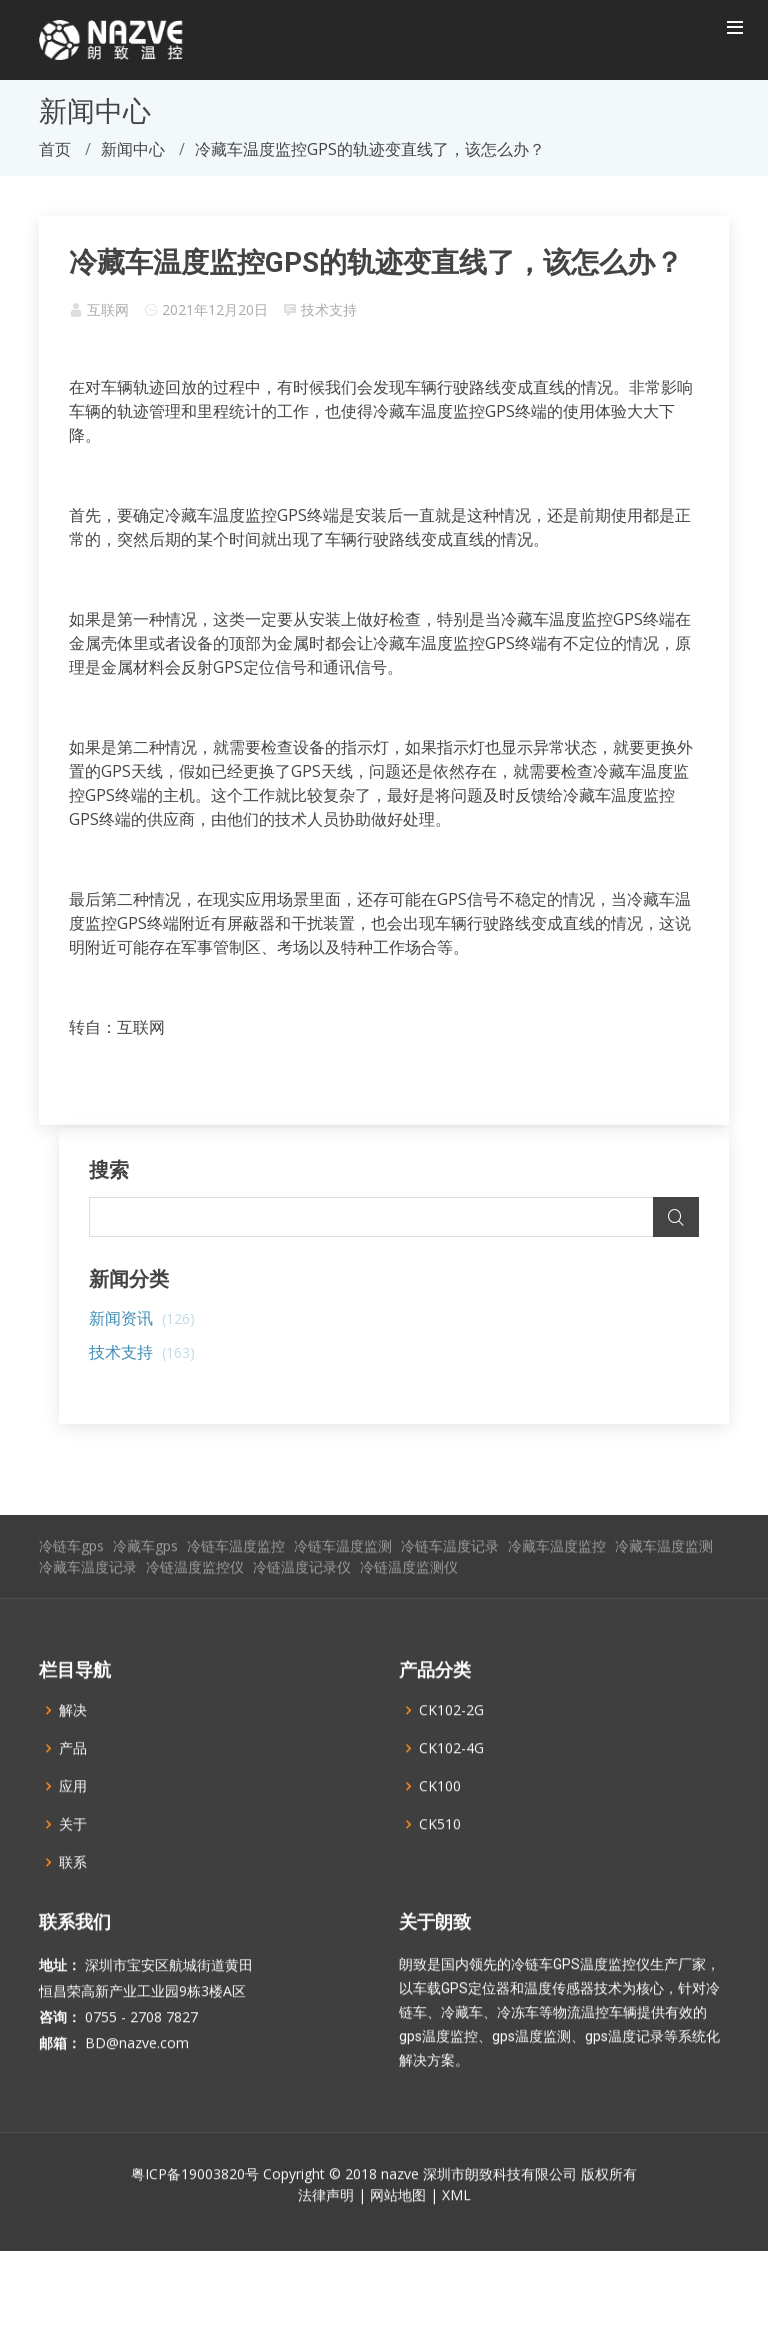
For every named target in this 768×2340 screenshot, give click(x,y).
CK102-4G (451, 1787)
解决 (73, 1749)
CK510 (440, 1863)
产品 (73, 1787)
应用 (73, 1825)
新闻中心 (133, 149)
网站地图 (398, 2233)
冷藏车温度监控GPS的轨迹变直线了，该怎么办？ (376, 262)
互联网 (108, 309)
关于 (73, 1863)
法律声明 (326, 2233)
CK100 (440, 1825)
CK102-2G (451, 1749)
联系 (73, 1901)
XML (456, 2233)
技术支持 (329, 309)
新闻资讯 (142, 1318)
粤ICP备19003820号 (195, 2212)
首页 (55, 149)
